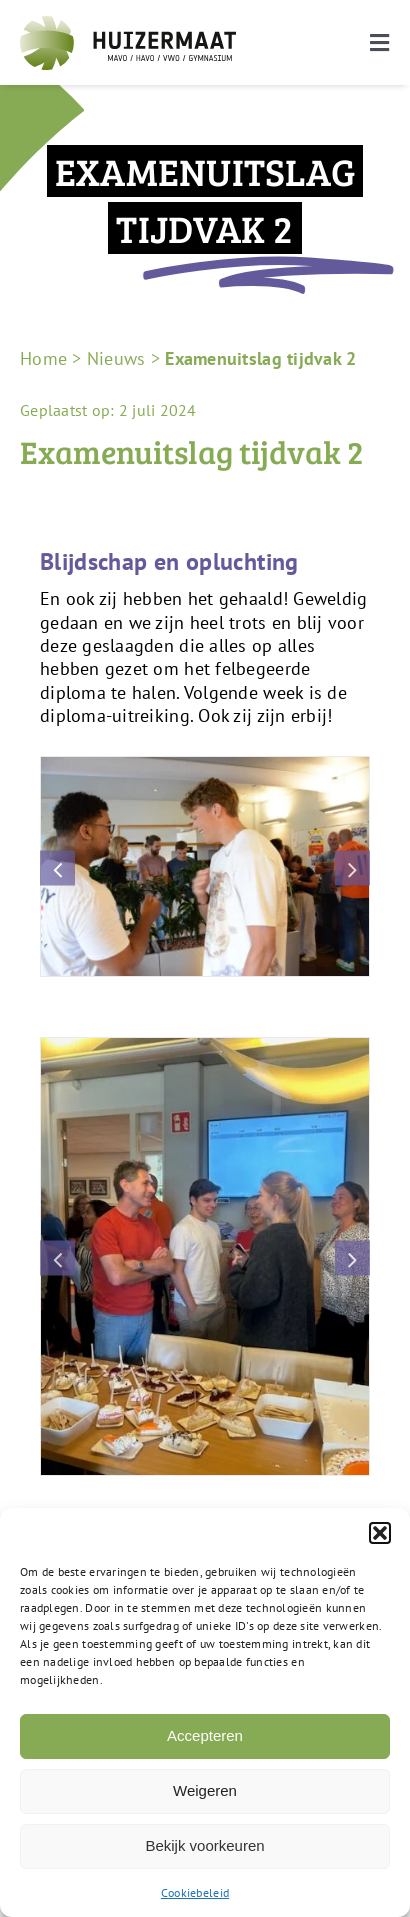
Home (43, 358)
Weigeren (205, 1790)
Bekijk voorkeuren (204, 1845)
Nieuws (116, 358)
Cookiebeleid (195, 1892)
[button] (380, 1533)
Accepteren (205, 1735)
